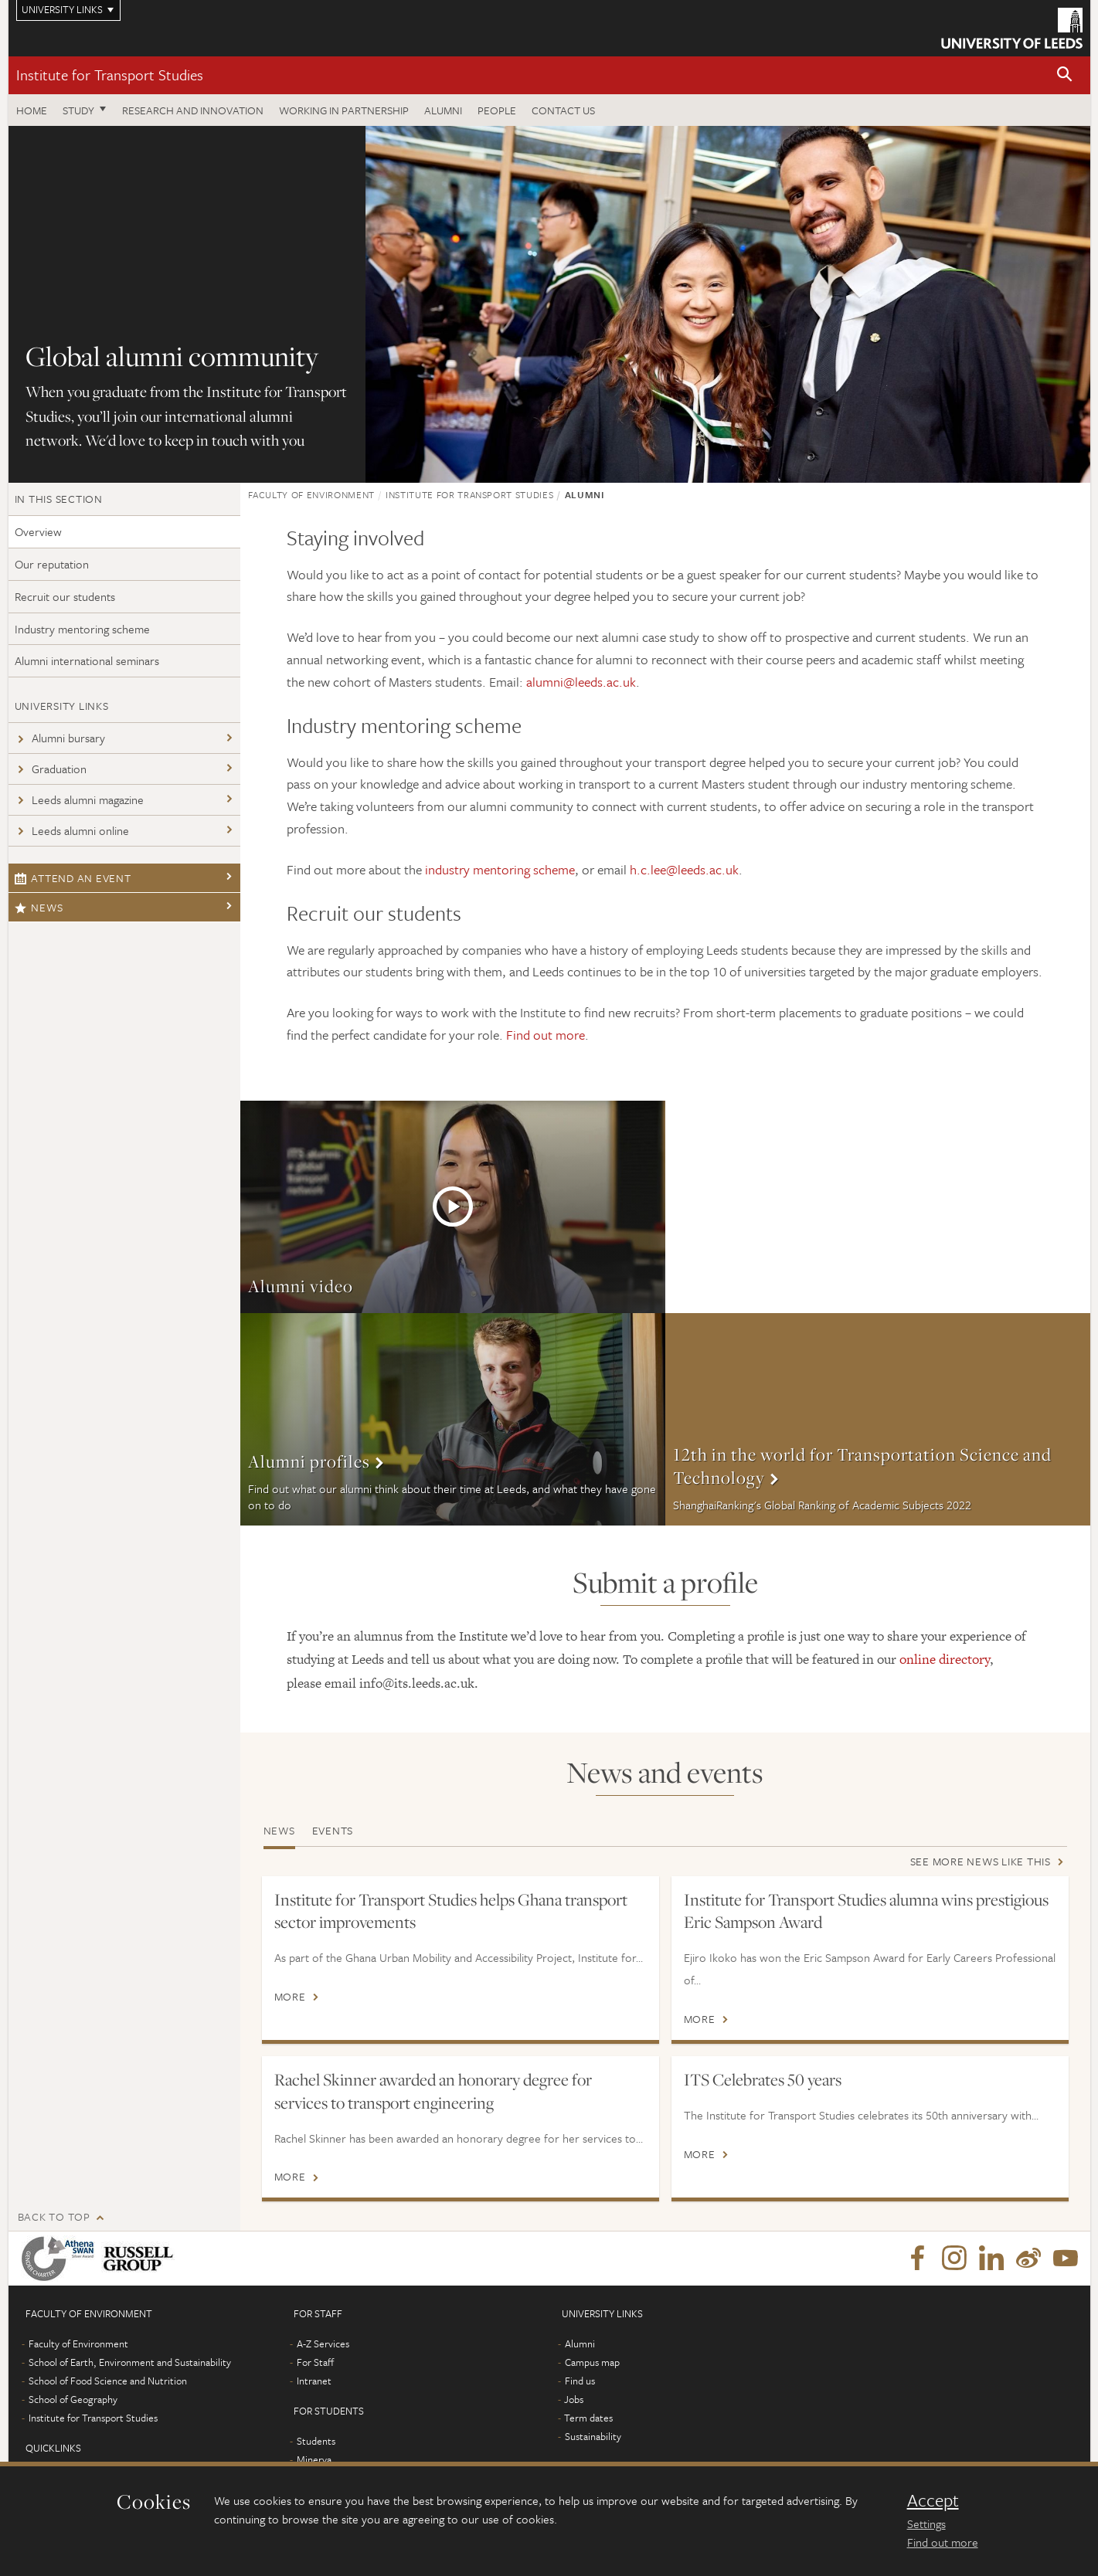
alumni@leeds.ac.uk (581, 681)
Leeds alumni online (72, 830)
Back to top (54, 2239)
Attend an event (73, 878)
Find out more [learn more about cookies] (942, 2542)
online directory (944, 1659)
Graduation (51, 768)
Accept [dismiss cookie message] (933, 2500)
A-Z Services (323, 2366)
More (452, 1207)
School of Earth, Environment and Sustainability (130, 2384)
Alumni (443, 110)
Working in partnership (344, 110)
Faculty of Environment (311, 494)
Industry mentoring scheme (82, 628)
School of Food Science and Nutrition (108, 2403)
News (39, 907)
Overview (38, 531)
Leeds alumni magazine (79, 799)
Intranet (314, 2403)
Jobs (573, 2421)
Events (333, 1830)
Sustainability (593, 2458)
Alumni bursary (60, 737)
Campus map (592, 2384)
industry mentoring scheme (500, 869)
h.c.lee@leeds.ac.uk (684, 869)
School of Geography (73, 2421)
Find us (580, 2403)
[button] (1065, 75)
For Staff (315, 2384)
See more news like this (980, 1861)
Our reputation (52, 563)
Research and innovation (192, 110)
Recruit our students (65, 596)
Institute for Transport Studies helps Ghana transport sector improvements (450, 1911)
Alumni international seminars (87, 660)
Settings (926, 2523)
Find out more (545, 1034)
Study (78, 110)
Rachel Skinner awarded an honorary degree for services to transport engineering (433, 2091)
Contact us (563, 110)
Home (31, 110)
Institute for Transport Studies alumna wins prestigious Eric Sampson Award (866, 1911)
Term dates (588, 2440)
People (497, 110)
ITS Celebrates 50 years (762, 2079)
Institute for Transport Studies (109, 74)
